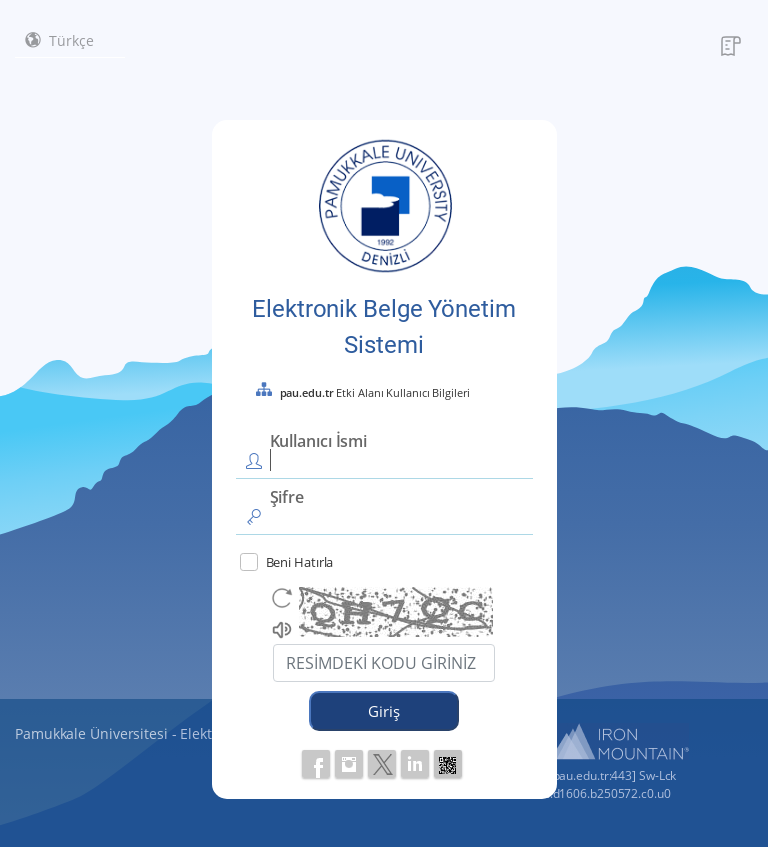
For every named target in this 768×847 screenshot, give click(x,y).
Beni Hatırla (287, 562)
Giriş (384, 711)
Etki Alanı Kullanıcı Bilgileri (375, 392)
